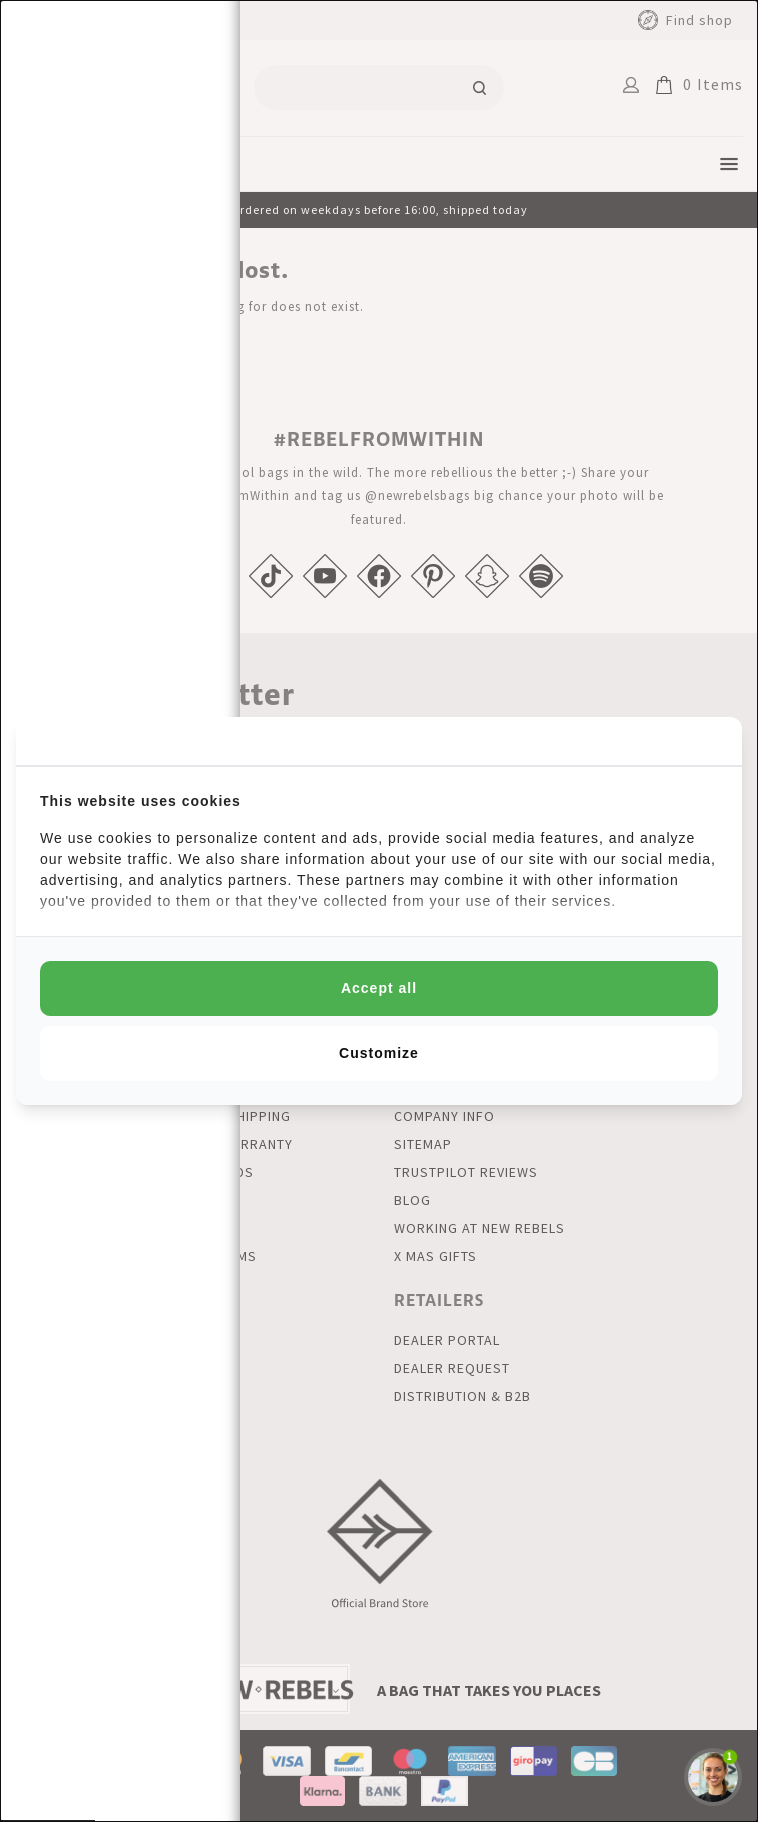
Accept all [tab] (379, 988)
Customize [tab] (379, 1053)
